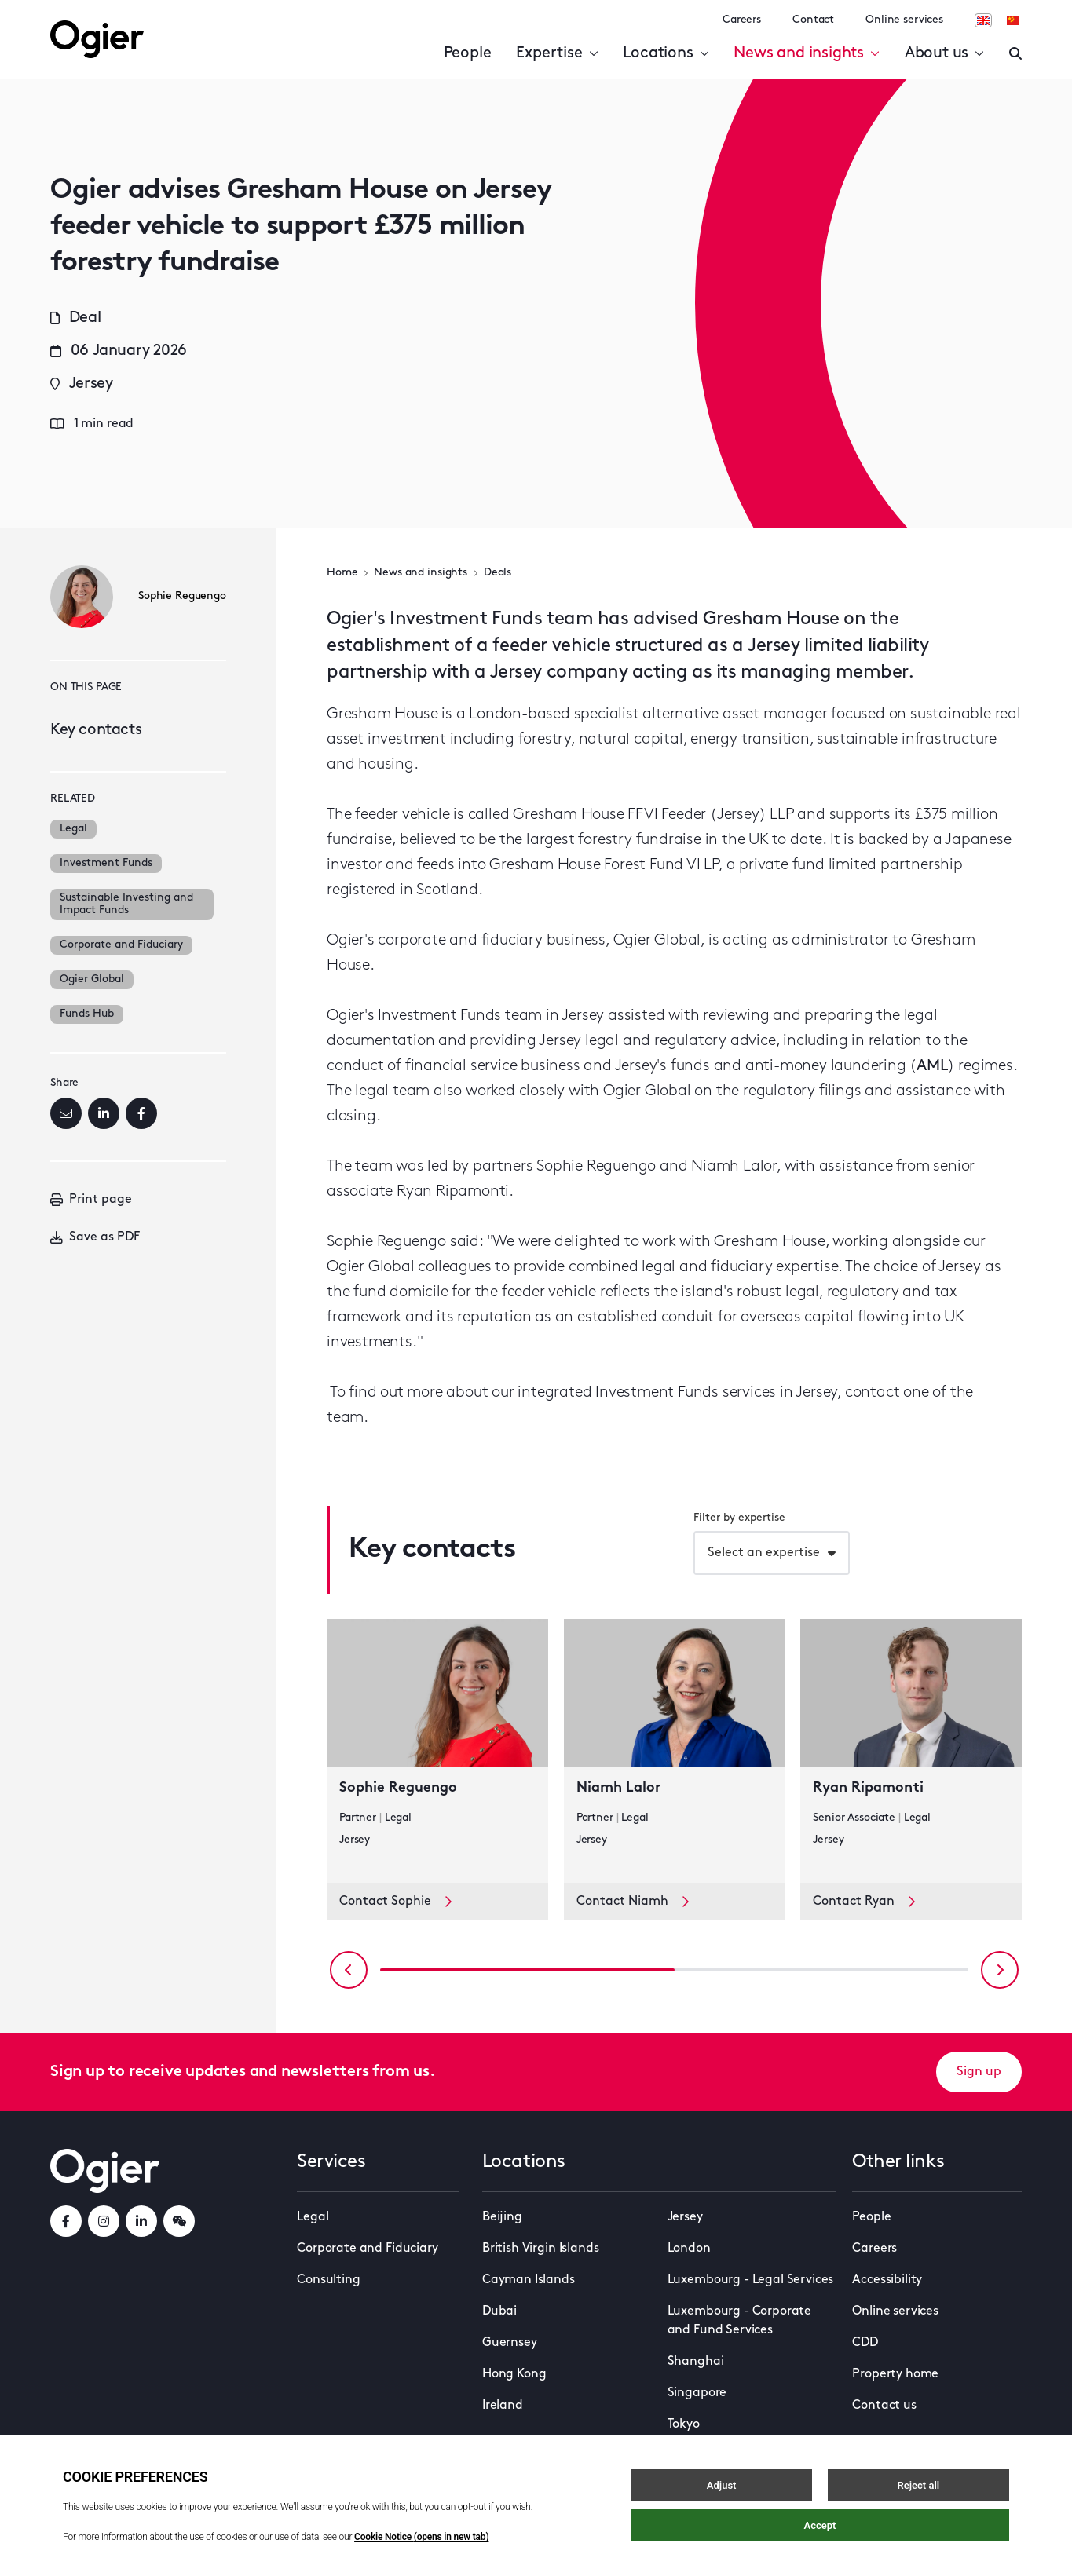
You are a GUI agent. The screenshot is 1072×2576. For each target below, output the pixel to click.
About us (944, 53)
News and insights (806, 53)
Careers (742, 20)
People (468, 53)
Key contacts (95, 730)
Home (342, 573)
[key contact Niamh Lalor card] (674, 1751)
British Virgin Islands (540, 2248)
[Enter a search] (1015, 53)
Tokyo (684, 2424)
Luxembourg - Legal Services (751, 2280)
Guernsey (509, 2343)
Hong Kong (514, 2374)
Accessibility (887, 2280)
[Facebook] (141, 1113)
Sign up (979, 2072)
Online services (904, 20)
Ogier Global (92, 979)
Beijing (502, 2217)
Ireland (502, 2405)
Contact (813, 20)
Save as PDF (95, 1237)
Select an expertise (764, 1553)
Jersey (685, 2217)
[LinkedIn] (103, 1113)
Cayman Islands (528, 2280)
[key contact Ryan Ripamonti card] (911, 1751)
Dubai (499, 2311)
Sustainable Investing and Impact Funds (126, 904)
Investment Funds (106, 863)
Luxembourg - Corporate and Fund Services (739, 2321)
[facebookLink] (66, 2221)
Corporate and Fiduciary (121, 945)
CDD (865, 2343)
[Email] (66, 1113)
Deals (497, 573)
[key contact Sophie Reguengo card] (437, 1751)
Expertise (557, 53)
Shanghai (696, 2361)
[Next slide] (1000, 1970)
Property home (895, 2374)
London (689, 2248)
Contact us (884, 2405)
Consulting (328, 2280)
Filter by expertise (739, 1518)
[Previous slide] (349, 1970)
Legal (73, 829)
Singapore (697, 2393)
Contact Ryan (864, 1901)
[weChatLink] (179, 2221)
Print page (91, 1200)
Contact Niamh (632, 1901)
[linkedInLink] (141, 2221)
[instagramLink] (103, 2221)
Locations (665, 53)
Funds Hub (87, 1014)
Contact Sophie (395, 1901)
